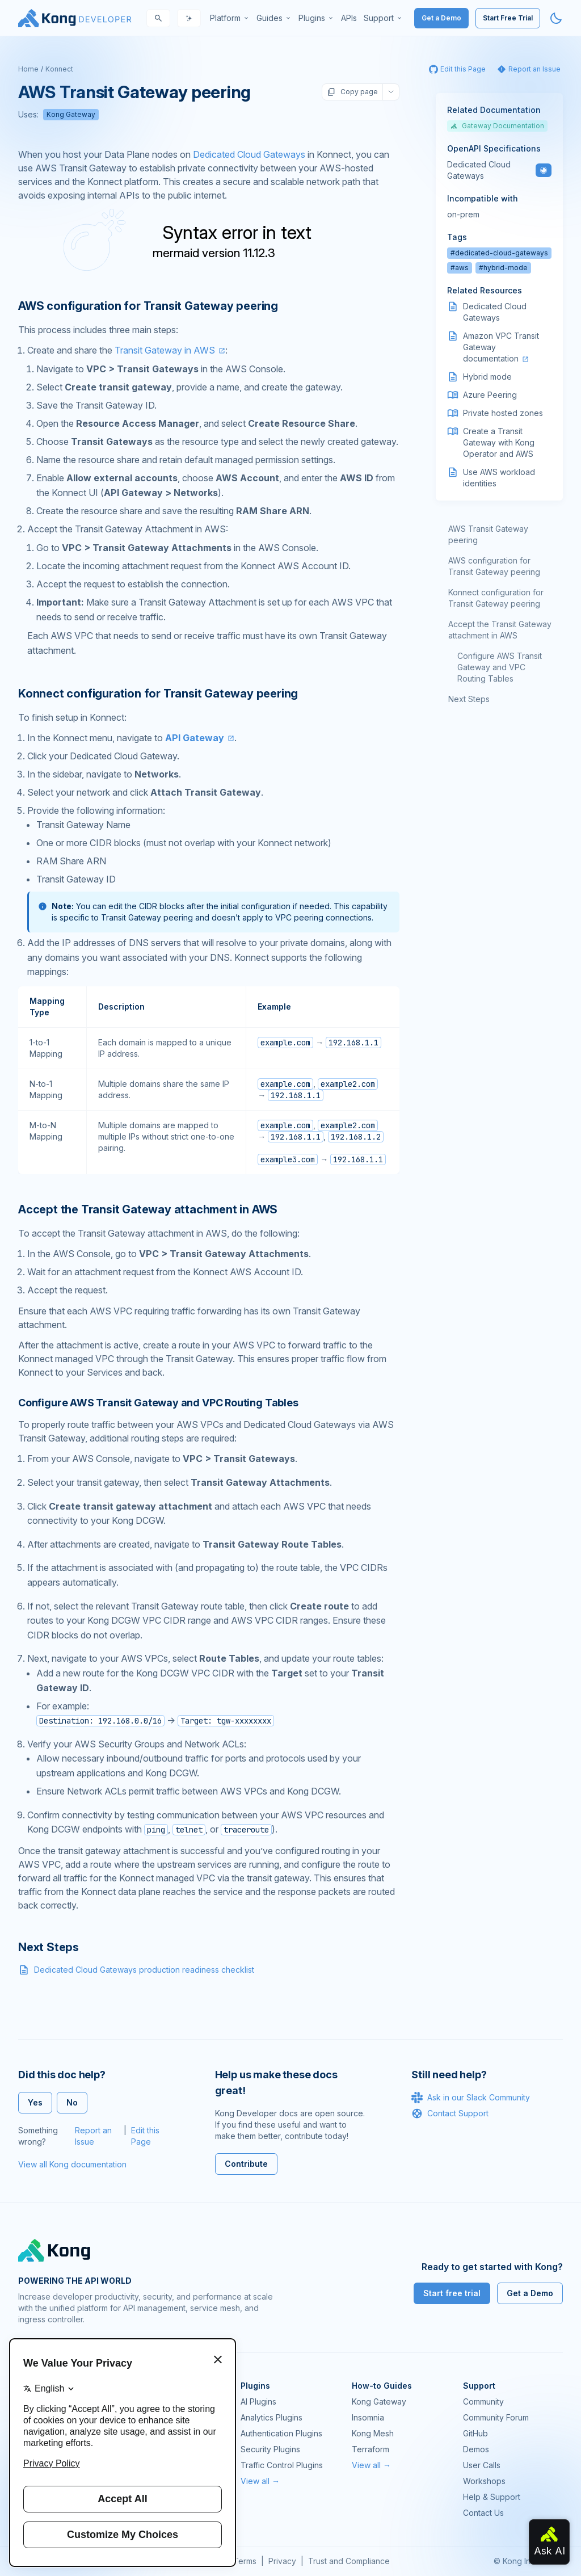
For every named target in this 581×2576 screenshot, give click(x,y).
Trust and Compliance (349, 2561)
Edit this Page (145, 2135)
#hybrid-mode (503, 267)
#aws (460, 267)
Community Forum (496, 2417)
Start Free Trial (508, 18)
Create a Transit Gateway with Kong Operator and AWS (498, 442)
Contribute (246, 2164)
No (72, 2102)
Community (483, 2401)
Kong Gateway (71, 114)
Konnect (59, 69)
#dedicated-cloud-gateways (499, 253)
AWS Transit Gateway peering (488, 534)
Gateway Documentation (497, 125)
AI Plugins (258, 2401)
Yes (35, 2102)
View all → (260, 2481)
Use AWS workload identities (499, 477)
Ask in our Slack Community (470, 2097)
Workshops (484, 2481)
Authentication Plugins (281, 2433)
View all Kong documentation (72, 2164)
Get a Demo (441, 18)
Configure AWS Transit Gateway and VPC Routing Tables (499, 667)
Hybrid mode (487, 376)
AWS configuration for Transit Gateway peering (494, 566)
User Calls (481, 2465)
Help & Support (491, 2497)
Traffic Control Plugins (282, 2465)
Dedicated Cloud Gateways (249, 154)
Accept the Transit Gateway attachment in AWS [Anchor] (147, 1209)
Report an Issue (93, 2135)
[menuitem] (230, 18)
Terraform (370, 2449)
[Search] (158, 18)
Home (28, 69)
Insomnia (368, 2417)
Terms (244, 2561)
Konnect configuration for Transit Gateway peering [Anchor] (158, 693)
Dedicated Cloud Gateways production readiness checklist (144, 1969)
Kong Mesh (373, 2433)
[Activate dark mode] (556, 18)
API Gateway (194, 737)
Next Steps (469, 699)
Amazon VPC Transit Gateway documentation (501, 347)
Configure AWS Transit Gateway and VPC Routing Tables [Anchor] (158, 1403)
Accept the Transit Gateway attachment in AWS (499, 629)
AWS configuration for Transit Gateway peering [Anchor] (148, 306)
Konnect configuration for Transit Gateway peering (496, 597)
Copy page (352, 91)
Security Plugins (270, 2449)
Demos (476, 2449)
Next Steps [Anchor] (48, 1947)
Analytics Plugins (271, 2417)
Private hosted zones (503, 413)
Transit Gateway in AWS (165, 350)
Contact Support (450, 2113)
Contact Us (483, 2513)
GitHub (475, 2433)
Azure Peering (490, 395)
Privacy (282, 2561)
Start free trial (452, 2293)
